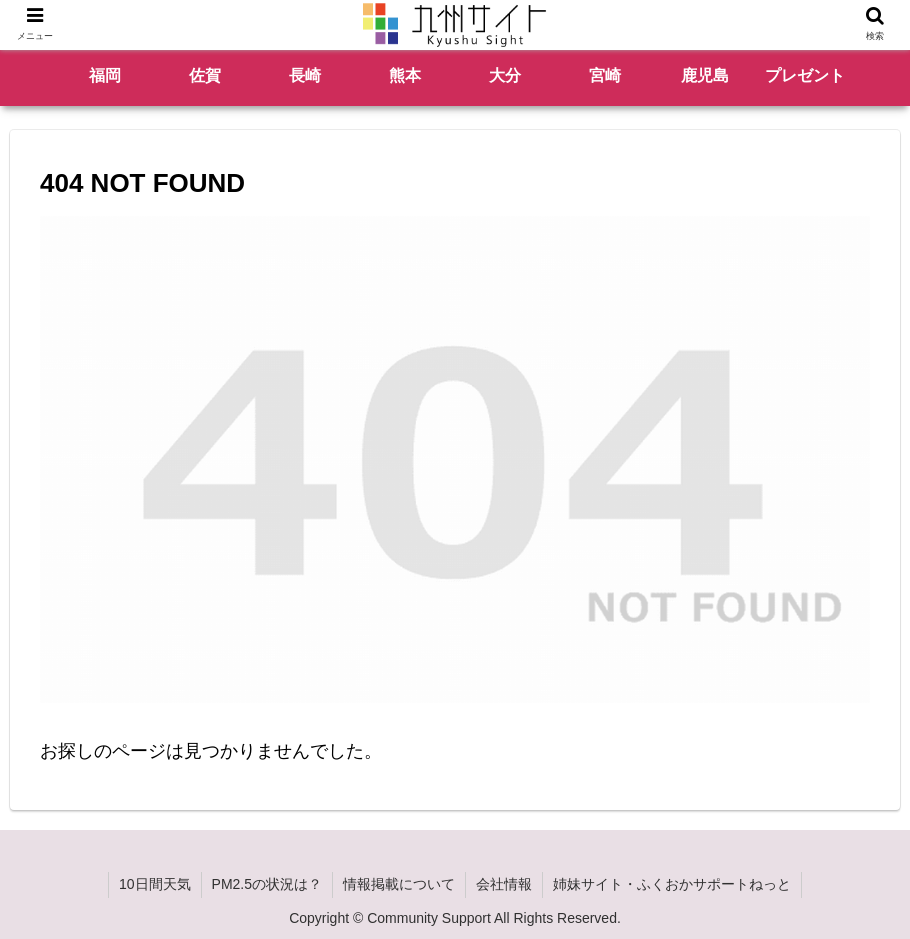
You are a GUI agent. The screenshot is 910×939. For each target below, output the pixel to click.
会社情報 (504, 884)
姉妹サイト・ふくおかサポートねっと (672, 884)
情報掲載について (399, 884)
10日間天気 (155, 884)
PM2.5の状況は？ (267, 884)
